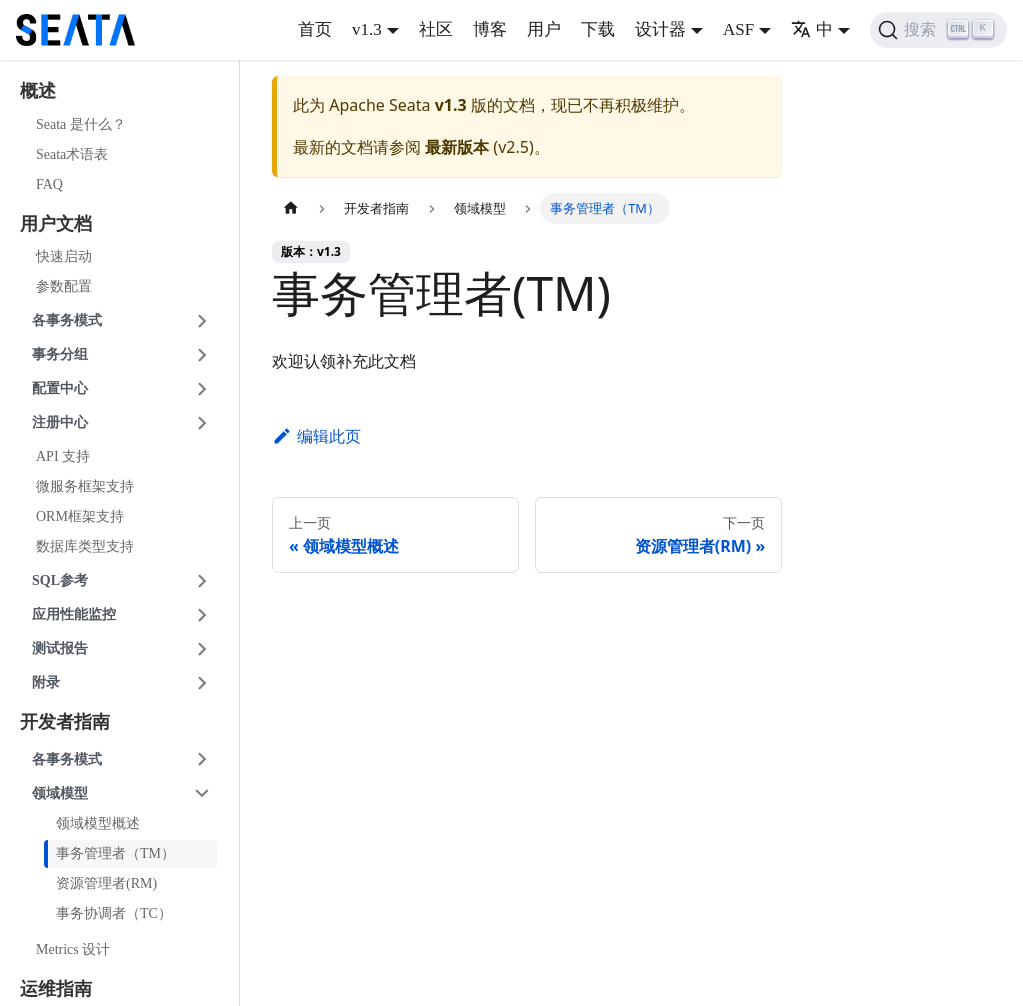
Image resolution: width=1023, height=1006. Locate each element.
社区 (436, 29)
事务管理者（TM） (115, 853)
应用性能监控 (74, 614)
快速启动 (64, 256)
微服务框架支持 (85, 486)
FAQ (49, 184)
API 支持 (63, 456)
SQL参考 (60, 580)
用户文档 (56, 224)
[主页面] (291, 208)
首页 (315, 29)
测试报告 (60, 648)
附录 (46, 682)
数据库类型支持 (85, 546)
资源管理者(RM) (106, 883)
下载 (598, 29)
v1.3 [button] (367, 29)
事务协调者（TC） (114, 913)
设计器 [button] (660, 29)
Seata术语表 (72, 154)
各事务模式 (67, 320)
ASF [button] (738, 29)
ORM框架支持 (80, 516)
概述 (38, 91)
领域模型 (60, 793)
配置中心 (60, 388)
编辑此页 (316, 436)
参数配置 (64, 286)
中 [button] (812, 29)
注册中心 (60, 422)
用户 (544, 29)
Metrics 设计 (73, 949)
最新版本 (457, 147)
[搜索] (938, 30)
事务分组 (60, 354)
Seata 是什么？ (81, 124)
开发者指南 (65, 722)
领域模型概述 (98, 823)
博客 (490, 29)
